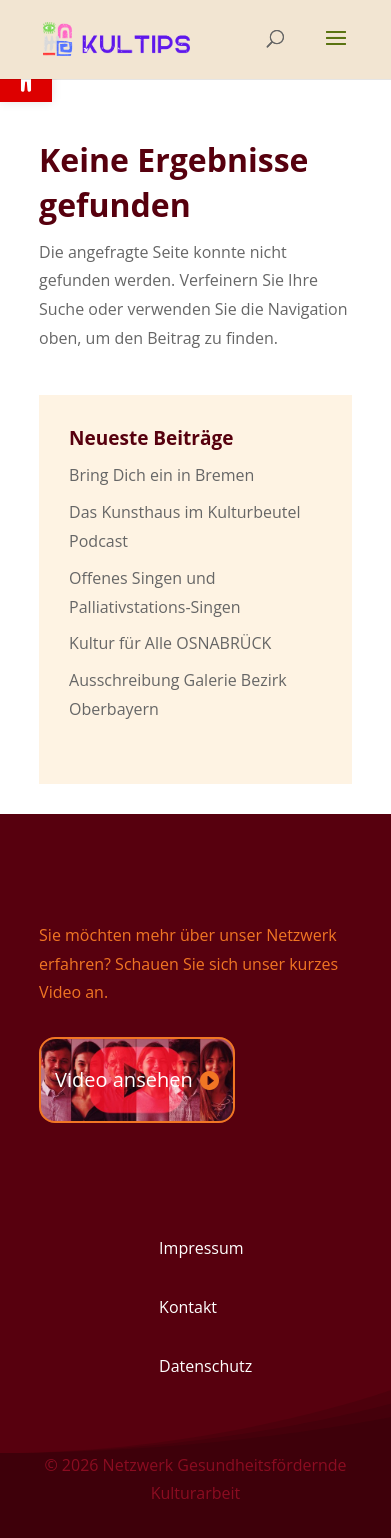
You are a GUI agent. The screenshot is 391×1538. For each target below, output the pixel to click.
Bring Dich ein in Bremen (161, 475)
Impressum (201, 1248)
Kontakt (188, 1307)
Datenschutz (205, 1366)
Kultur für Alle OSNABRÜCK (170, 643)
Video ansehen (124, 1079)
